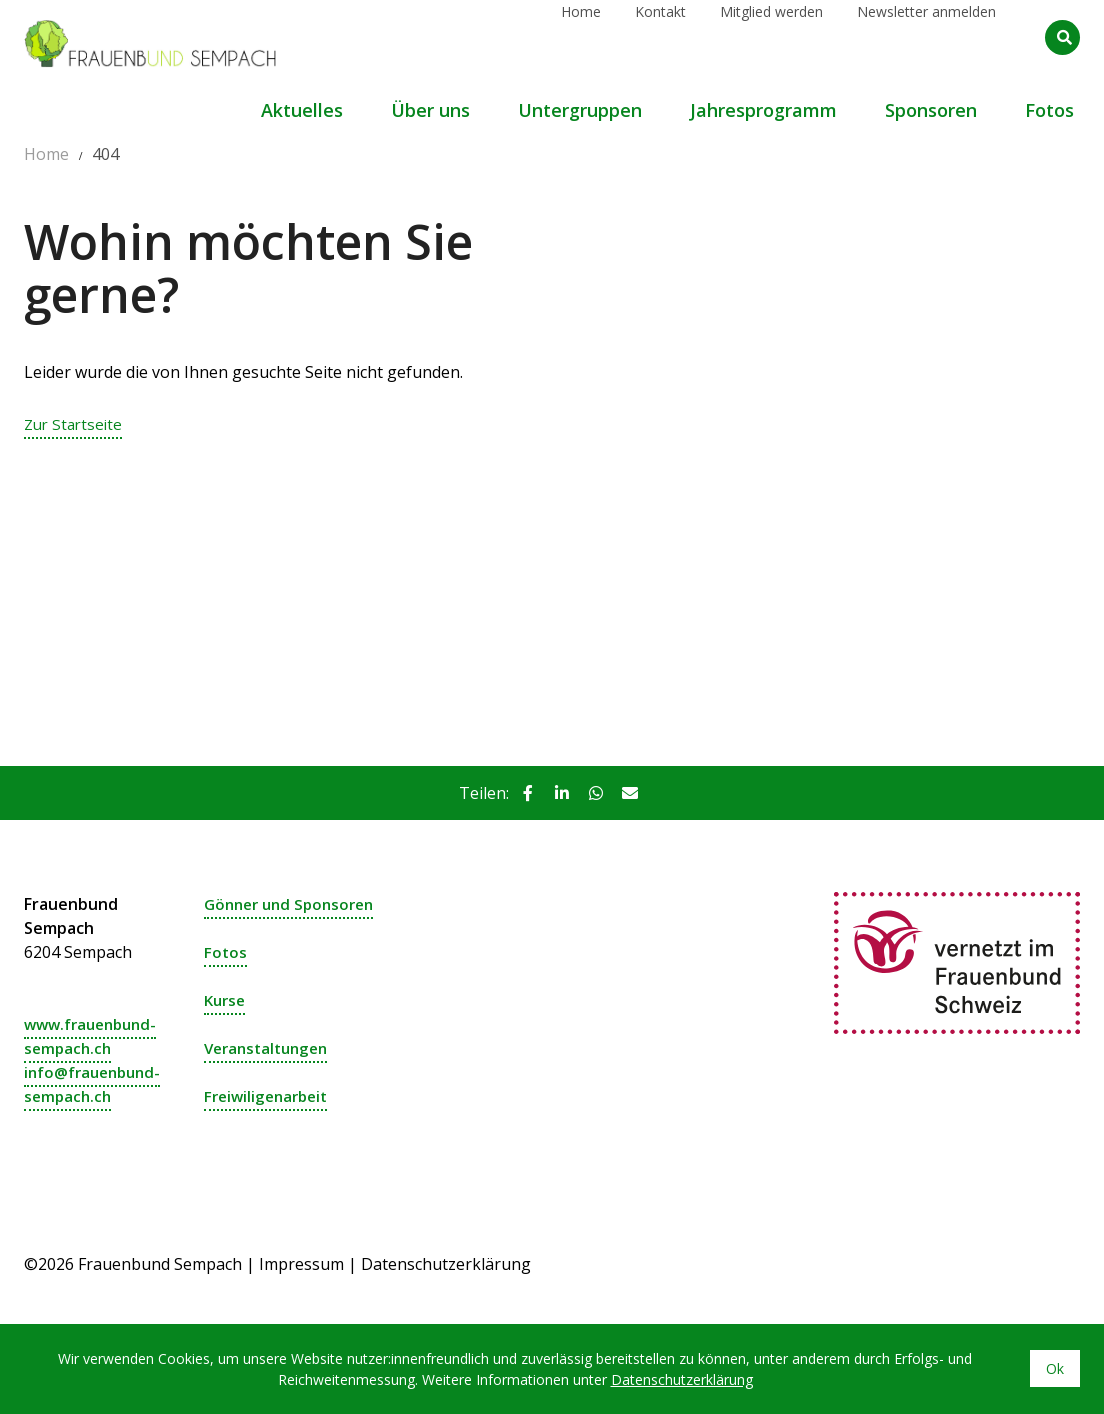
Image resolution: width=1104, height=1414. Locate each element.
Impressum (301, 1264)
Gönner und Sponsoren (294, 904)
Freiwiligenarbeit (270, 1096)
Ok (1055, 1368)
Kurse (226, 1000)
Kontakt (660, 36)
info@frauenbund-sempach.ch (96, 1084)
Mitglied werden (771, 36)
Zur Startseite (76, 424)
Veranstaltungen (270, 1048)
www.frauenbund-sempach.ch (95, 1036)
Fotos (226, 952)
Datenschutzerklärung (446, 1264)
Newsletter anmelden (926, 36)
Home (581, 36)
